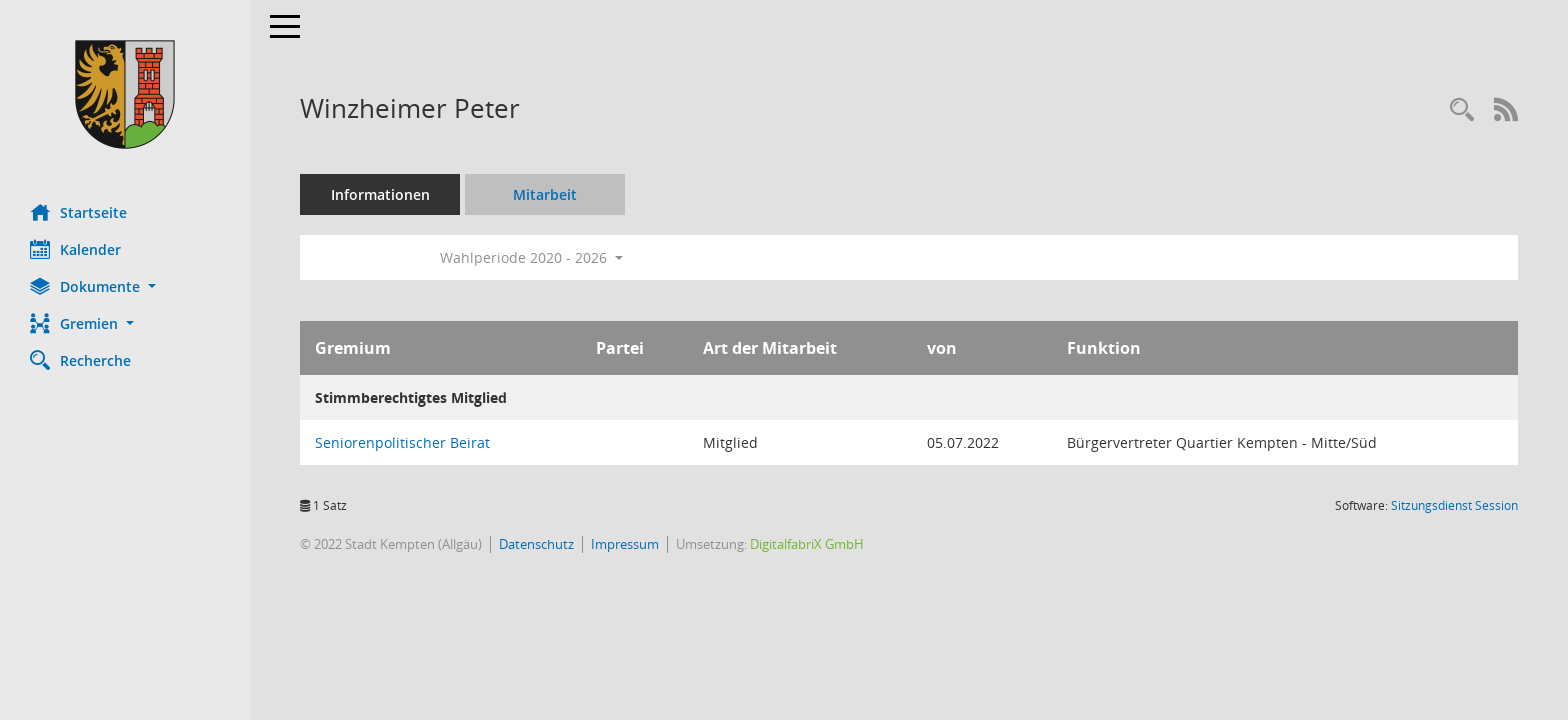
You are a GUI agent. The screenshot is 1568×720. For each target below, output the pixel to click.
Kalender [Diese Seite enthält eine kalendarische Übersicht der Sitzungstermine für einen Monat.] (75, 249)
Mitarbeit (545, 194)
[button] (125, 286)
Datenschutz (536, 544)
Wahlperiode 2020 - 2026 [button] (531, 257)
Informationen (380, 194)
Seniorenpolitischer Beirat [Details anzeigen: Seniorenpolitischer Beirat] (402, 442)
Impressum (625, 544)
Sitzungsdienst (1454, 505)
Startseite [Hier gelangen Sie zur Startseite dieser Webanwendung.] (78, 212)
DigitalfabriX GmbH (807, 544)
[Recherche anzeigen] (1462, 110)
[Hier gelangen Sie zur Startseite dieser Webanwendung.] (125, 94)
